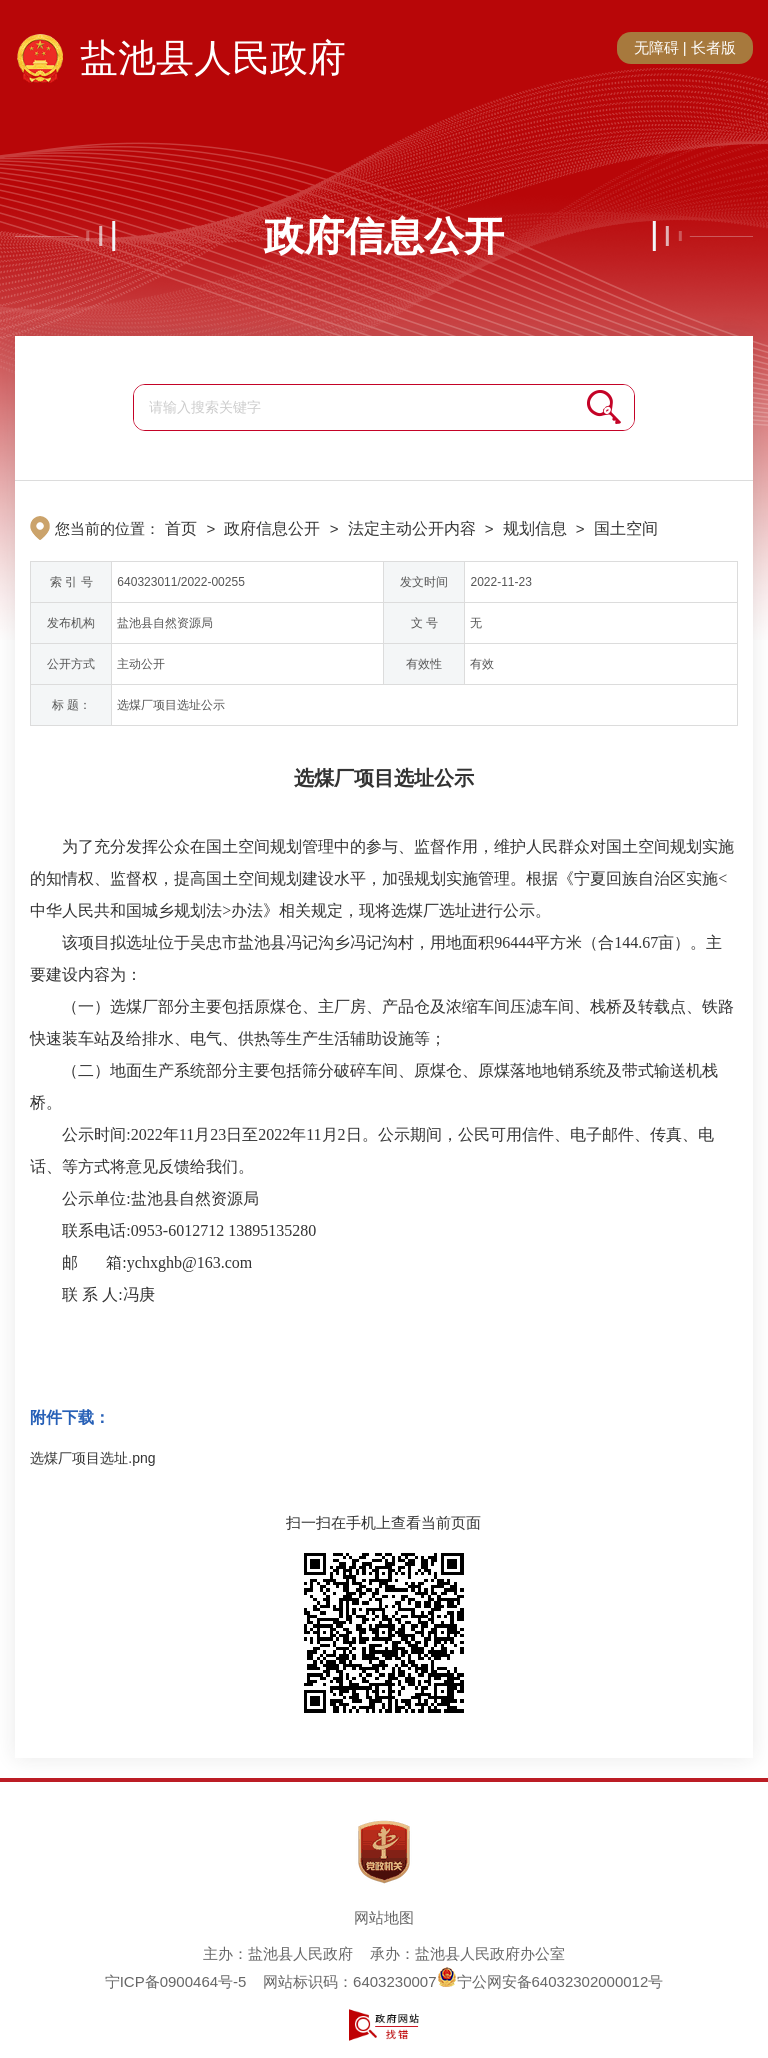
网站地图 (384, 1917)
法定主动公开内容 (412, 528)
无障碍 (656, 47)
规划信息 (535, 528)
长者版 (713, 47)
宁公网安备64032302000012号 (550, 1981)
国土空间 (626, 528)
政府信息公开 (384, 236)
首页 (181, 528)
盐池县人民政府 (213, 58)
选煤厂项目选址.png (92, 1458)
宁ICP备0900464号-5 (176, 1981)
